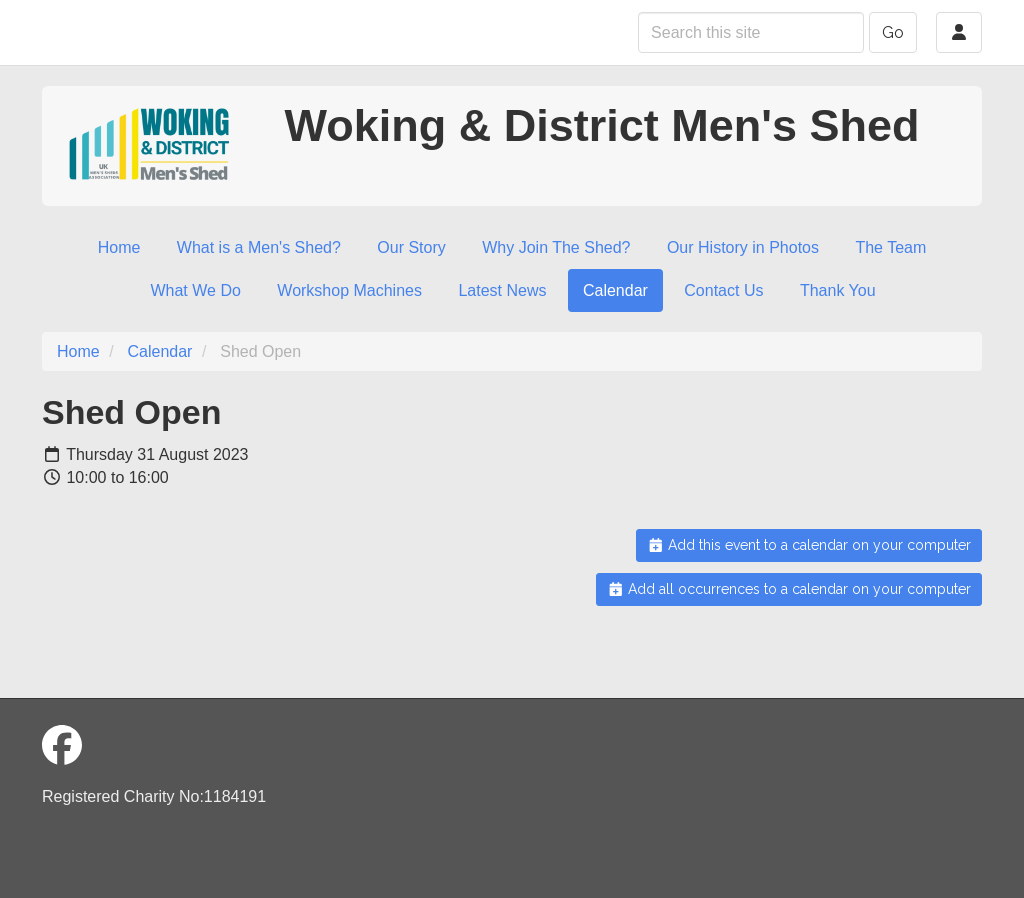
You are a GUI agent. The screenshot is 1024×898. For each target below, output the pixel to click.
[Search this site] (751, 32)
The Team (890, 247)
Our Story (411, 247)
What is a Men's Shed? (259, 247)
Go (893, 32)
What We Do (195, 290)
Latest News (502, 290)
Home (119, 247)
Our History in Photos (743, 247)
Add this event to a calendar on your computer (809, 545)
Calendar (615, 290)
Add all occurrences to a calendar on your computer (789, 589)
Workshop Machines (349, 290)
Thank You (838, 290)
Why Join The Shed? (556, 247)
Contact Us (723, 290)
